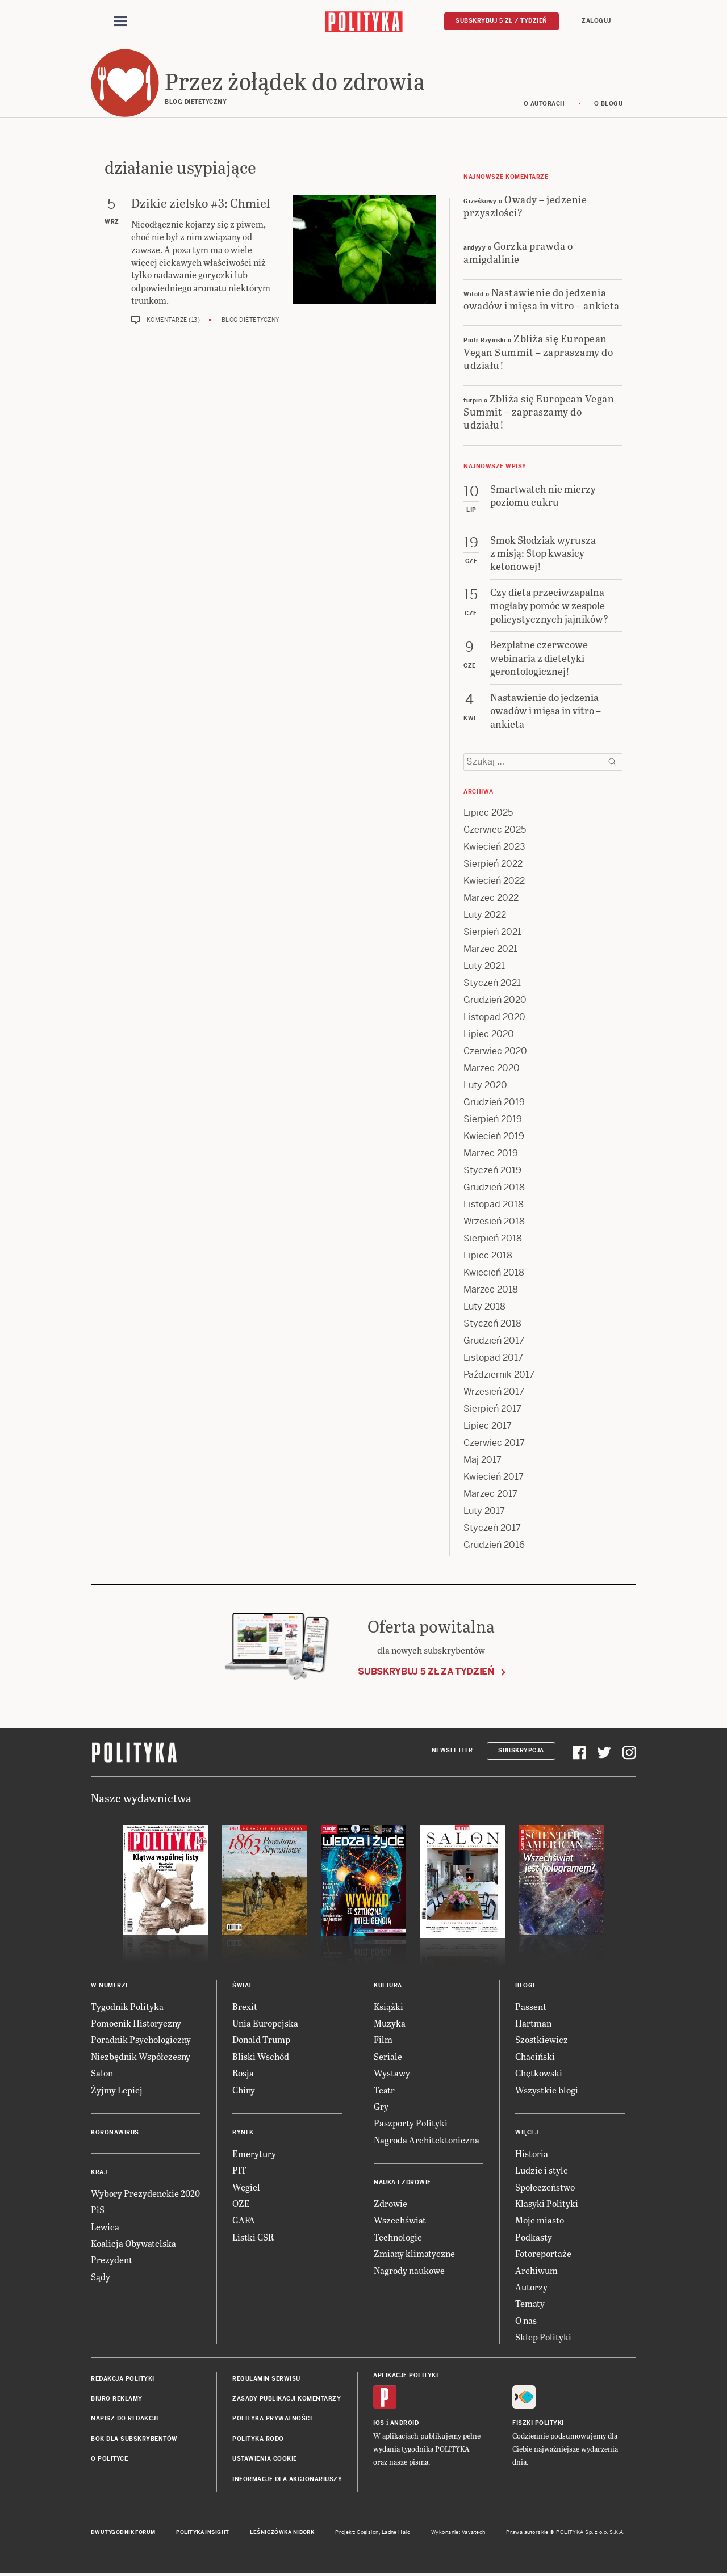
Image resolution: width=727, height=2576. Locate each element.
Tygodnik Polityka (127, 2006)
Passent (530, 2006)
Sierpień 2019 (492, 1119)
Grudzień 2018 (494, 1187)
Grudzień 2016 (494, 1545)
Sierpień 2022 (493, 864)
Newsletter (452, 1750)
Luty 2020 (485, 1085)
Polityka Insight (202, 2532)
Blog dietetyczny (250, 320)
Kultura (388, 1985)
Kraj (99, 2172)
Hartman (533, 2022)
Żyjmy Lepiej (117, 2089)
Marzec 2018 (490, 1289)
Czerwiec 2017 (494, 1443)
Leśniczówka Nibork (282, 2532)
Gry (381, 2106)
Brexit (244, 2006)
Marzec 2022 (491, 898)
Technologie (398, 2236)
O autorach (544, 103)
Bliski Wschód (260, 2056)
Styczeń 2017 (492, 1528)
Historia (531, 2153)
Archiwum (536, 2270)
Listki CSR (253, 2236)
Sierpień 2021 (492, 932)
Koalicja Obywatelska (133, 2243)
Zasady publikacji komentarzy (286, 2398)
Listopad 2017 (493, 1357)
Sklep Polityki (543, 2336)
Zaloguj (596, 20)
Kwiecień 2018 (493, 1272)
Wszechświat (400, 2219)
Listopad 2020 (494, 1017)
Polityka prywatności (272, 2418)
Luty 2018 (484, 1306)
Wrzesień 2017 (493, 1392)
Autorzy (531, 2286)
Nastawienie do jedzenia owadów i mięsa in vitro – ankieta (541, 298)
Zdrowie (390, 2203)
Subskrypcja (521, 1750)
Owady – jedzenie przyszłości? (525, 205)
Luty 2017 (484, 1511)
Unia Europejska (265, 2022)
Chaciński (535, 2056)
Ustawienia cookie (264, 2458)
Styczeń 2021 (492, 983)
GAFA (243, 2219)
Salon (102, 2072)
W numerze (110, 1985)
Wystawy (392, 2072)
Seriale (388, 2056)
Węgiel (246, 2186)
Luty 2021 (484, 966)
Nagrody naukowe (409, 2270)
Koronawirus (115, 2132)
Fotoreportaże (543, 2253)
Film (383, 2039)
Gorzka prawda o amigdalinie (518, 252)
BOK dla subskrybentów (134, 2439)
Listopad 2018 (493, 1204)
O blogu (608, 103)
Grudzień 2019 (494, 1102)
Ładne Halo (396, 2532)
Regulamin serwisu (266, 2378)
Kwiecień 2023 (494, 847)
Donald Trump (261, 2039)
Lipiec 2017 (487, 1426)
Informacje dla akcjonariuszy (287, 2479)
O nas (526, 2320)
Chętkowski (538, 2072)
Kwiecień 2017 (493, 1477)
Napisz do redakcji (124, 2418)
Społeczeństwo (545, 2186)
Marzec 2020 (491, 1068)
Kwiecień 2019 (493, 1136)
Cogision (368, 2532)
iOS (379, 2423)
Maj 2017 (482, 1460)
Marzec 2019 (490, 1153)
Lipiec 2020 (488, 1034)
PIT (239, 2169)
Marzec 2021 (490, 949)
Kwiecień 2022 (494, 881)
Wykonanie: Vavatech (458, 2532)
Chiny (243, 2089)
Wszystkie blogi (546, 2089)
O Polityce (109, 2458)
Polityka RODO (258, 2439)
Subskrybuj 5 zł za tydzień (426, 1671)
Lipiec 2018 (487, 1255)
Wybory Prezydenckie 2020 (145, 2193)
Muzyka (390, 2022)
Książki (388, 2006)
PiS (98, 2209)
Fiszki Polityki (538, 2423)
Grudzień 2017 (493, 1340)
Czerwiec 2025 (494, 830)
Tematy (530, 2303)
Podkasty (533, 2236)
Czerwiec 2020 (495, 1051)
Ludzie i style (541, 2169)
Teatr (384, 2089)
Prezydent (111, 2259)
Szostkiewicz (541, 2039)
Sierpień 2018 (492, 1238)
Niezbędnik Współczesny (140, 2056)
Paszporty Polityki (411, 2122)
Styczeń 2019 (492, 1170)
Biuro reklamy (117, 2398)
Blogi (525, 1985)
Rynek (243, 2132)
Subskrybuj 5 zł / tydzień (502, 20)
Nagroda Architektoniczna (426, 2139)
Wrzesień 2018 (494, 1221)
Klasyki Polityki (546, 2203)
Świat (242, 1985)
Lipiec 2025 (488, 813)
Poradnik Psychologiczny (141, 2039)
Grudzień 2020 (495, 1000)
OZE (241, 2203)
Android (404, 2423)
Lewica (105, 2226)
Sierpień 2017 (492, 1409)
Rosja (243, 2072)
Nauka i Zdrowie (402, 2182)
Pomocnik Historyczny (136, 2022)
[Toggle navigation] (120, 21)
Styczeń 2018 (492, 1323)
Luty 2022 (484, 915)
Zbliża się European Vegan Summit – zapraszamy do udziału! (538, 351)
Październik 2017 (498, 1375)
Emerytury (254, 2153)
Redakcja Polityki (122, 2378)
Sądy (100, 2276)
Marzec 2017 (490, 1494)
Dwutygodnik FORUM (123, 2532)
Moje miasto (539, 2219)
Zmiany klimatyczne (414, 2253)
